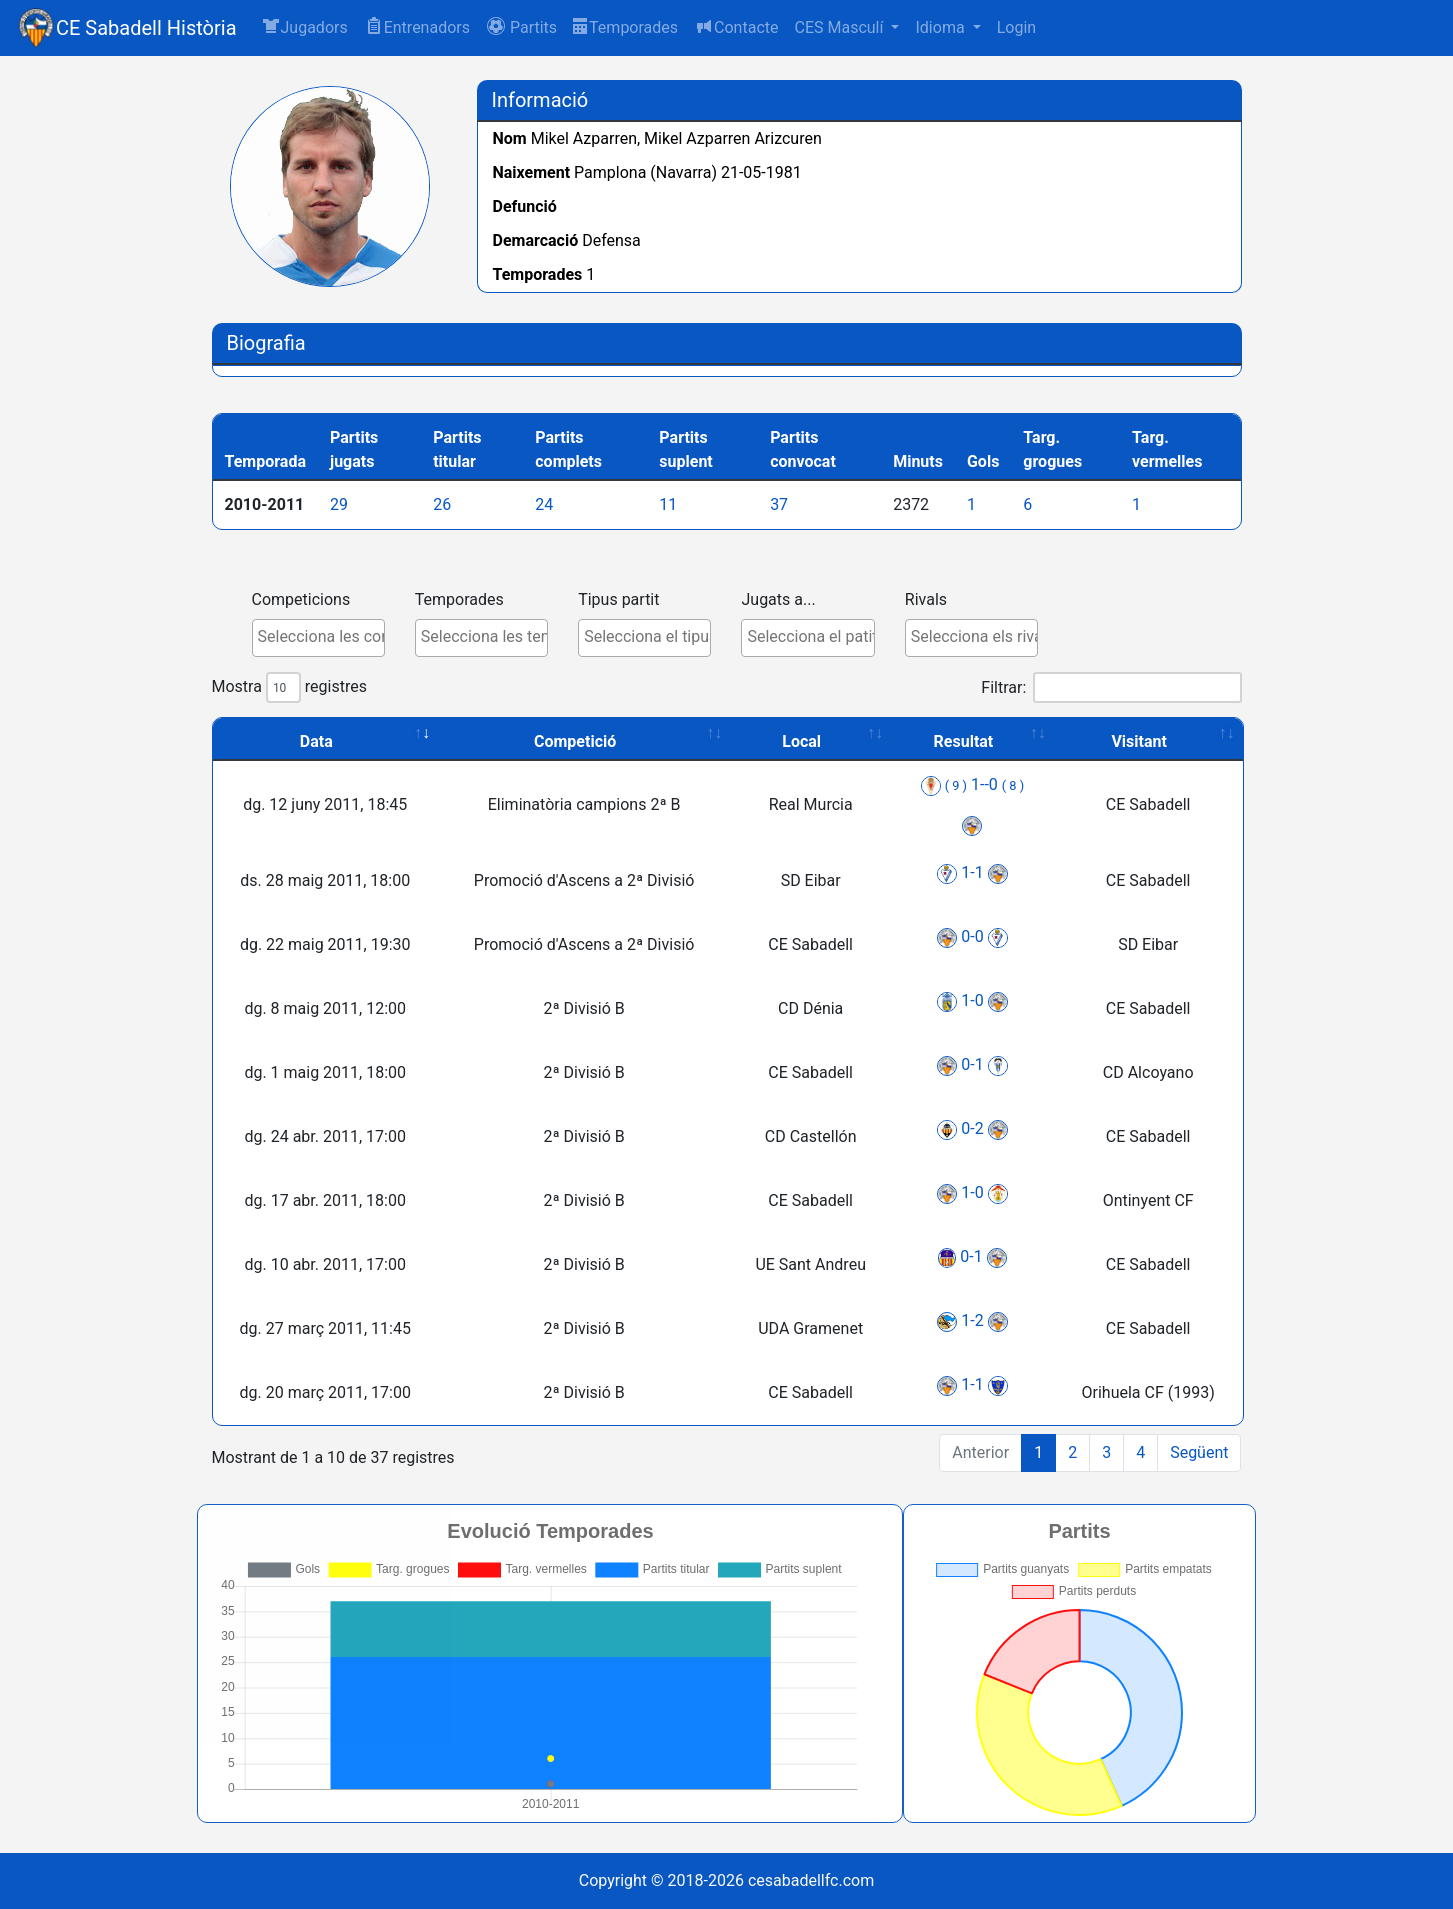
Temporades (625, 27)
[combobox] (308, 638)
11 (678, 504)
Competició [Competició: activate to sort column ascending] (565, 741)
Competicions (291, 599)
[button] (521, 28)
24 (554, 504)
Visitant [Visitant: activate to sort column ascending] (1129, 741)
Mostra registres (279, 687)
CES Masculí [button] (840, 27)
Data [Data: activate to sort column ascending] (306, 741)
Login (1016, 27)
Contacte (736, 26)
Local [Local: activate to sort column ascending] (791, 741)
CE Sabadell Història (146, 28)
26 (452, 504)
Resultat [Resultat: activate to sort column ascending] (954, 741)
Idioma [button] (941, 27)
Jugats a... (768, 599)
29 (349, 504)
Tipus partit (608, 599)
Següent (1189, 1452)
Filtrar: (1101, 687)
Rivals (916, 599)
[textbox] (313, 637)
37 (789, 504)
